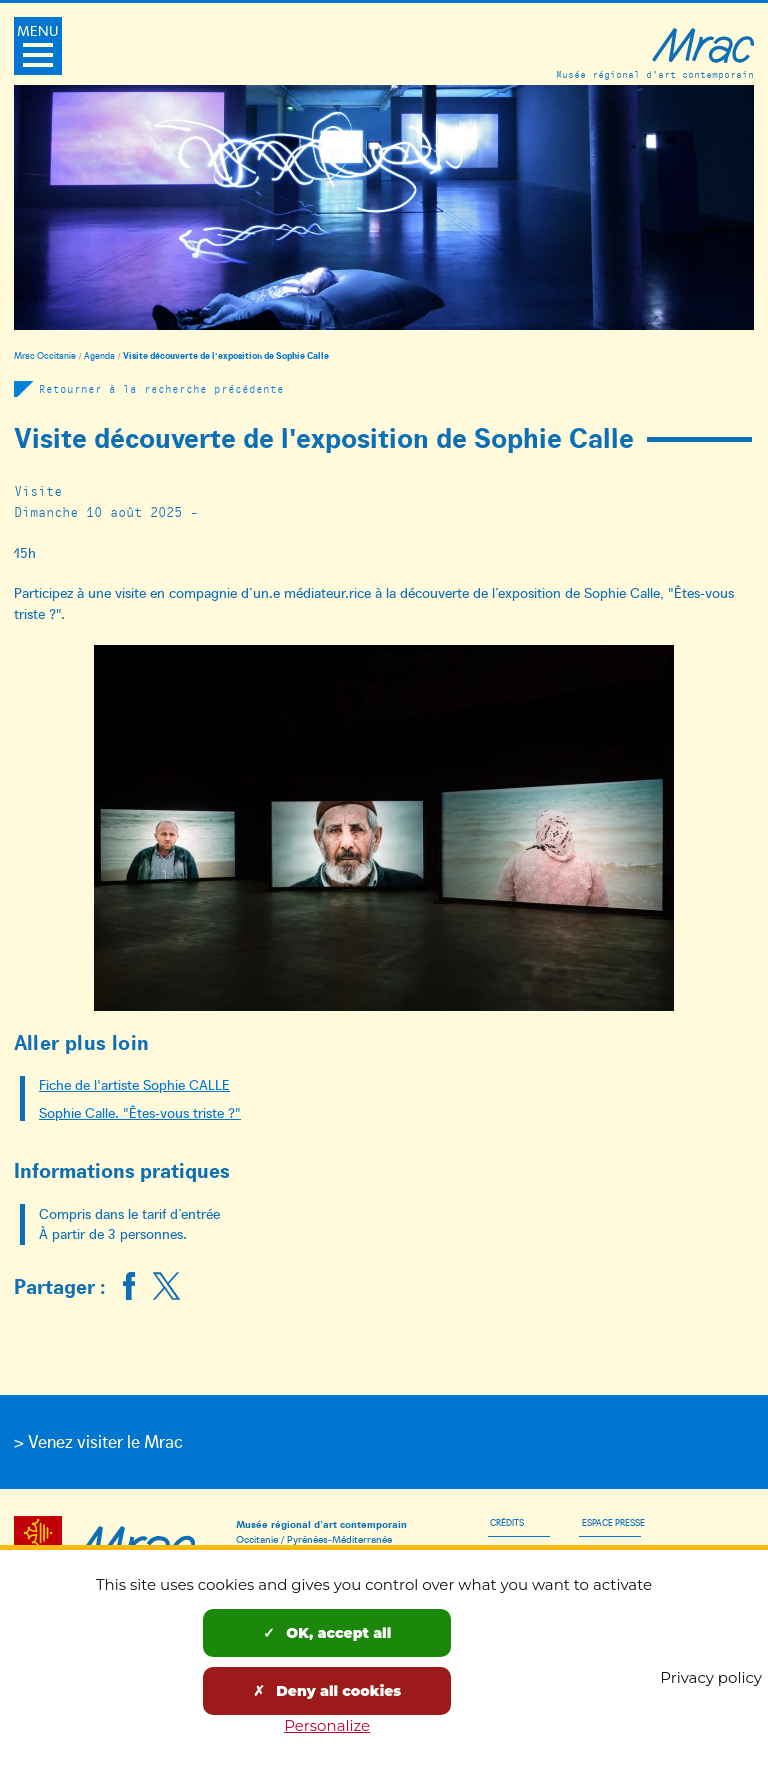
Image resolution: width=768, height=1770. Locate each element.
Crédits (507, 1522)
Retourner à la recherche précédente (161, 388)
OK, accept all (327, 1633)
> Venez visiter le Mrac (98, 1441)
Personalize (327, 1725)
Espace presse (613, 1522)
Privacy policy (711, 1677)
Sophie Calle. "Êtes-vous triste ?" (140, 1112)
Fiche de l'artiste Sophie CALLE (134, 1084)
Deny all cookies (327, 1691)
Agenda (99, 355)
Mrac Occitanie (45, 355)
